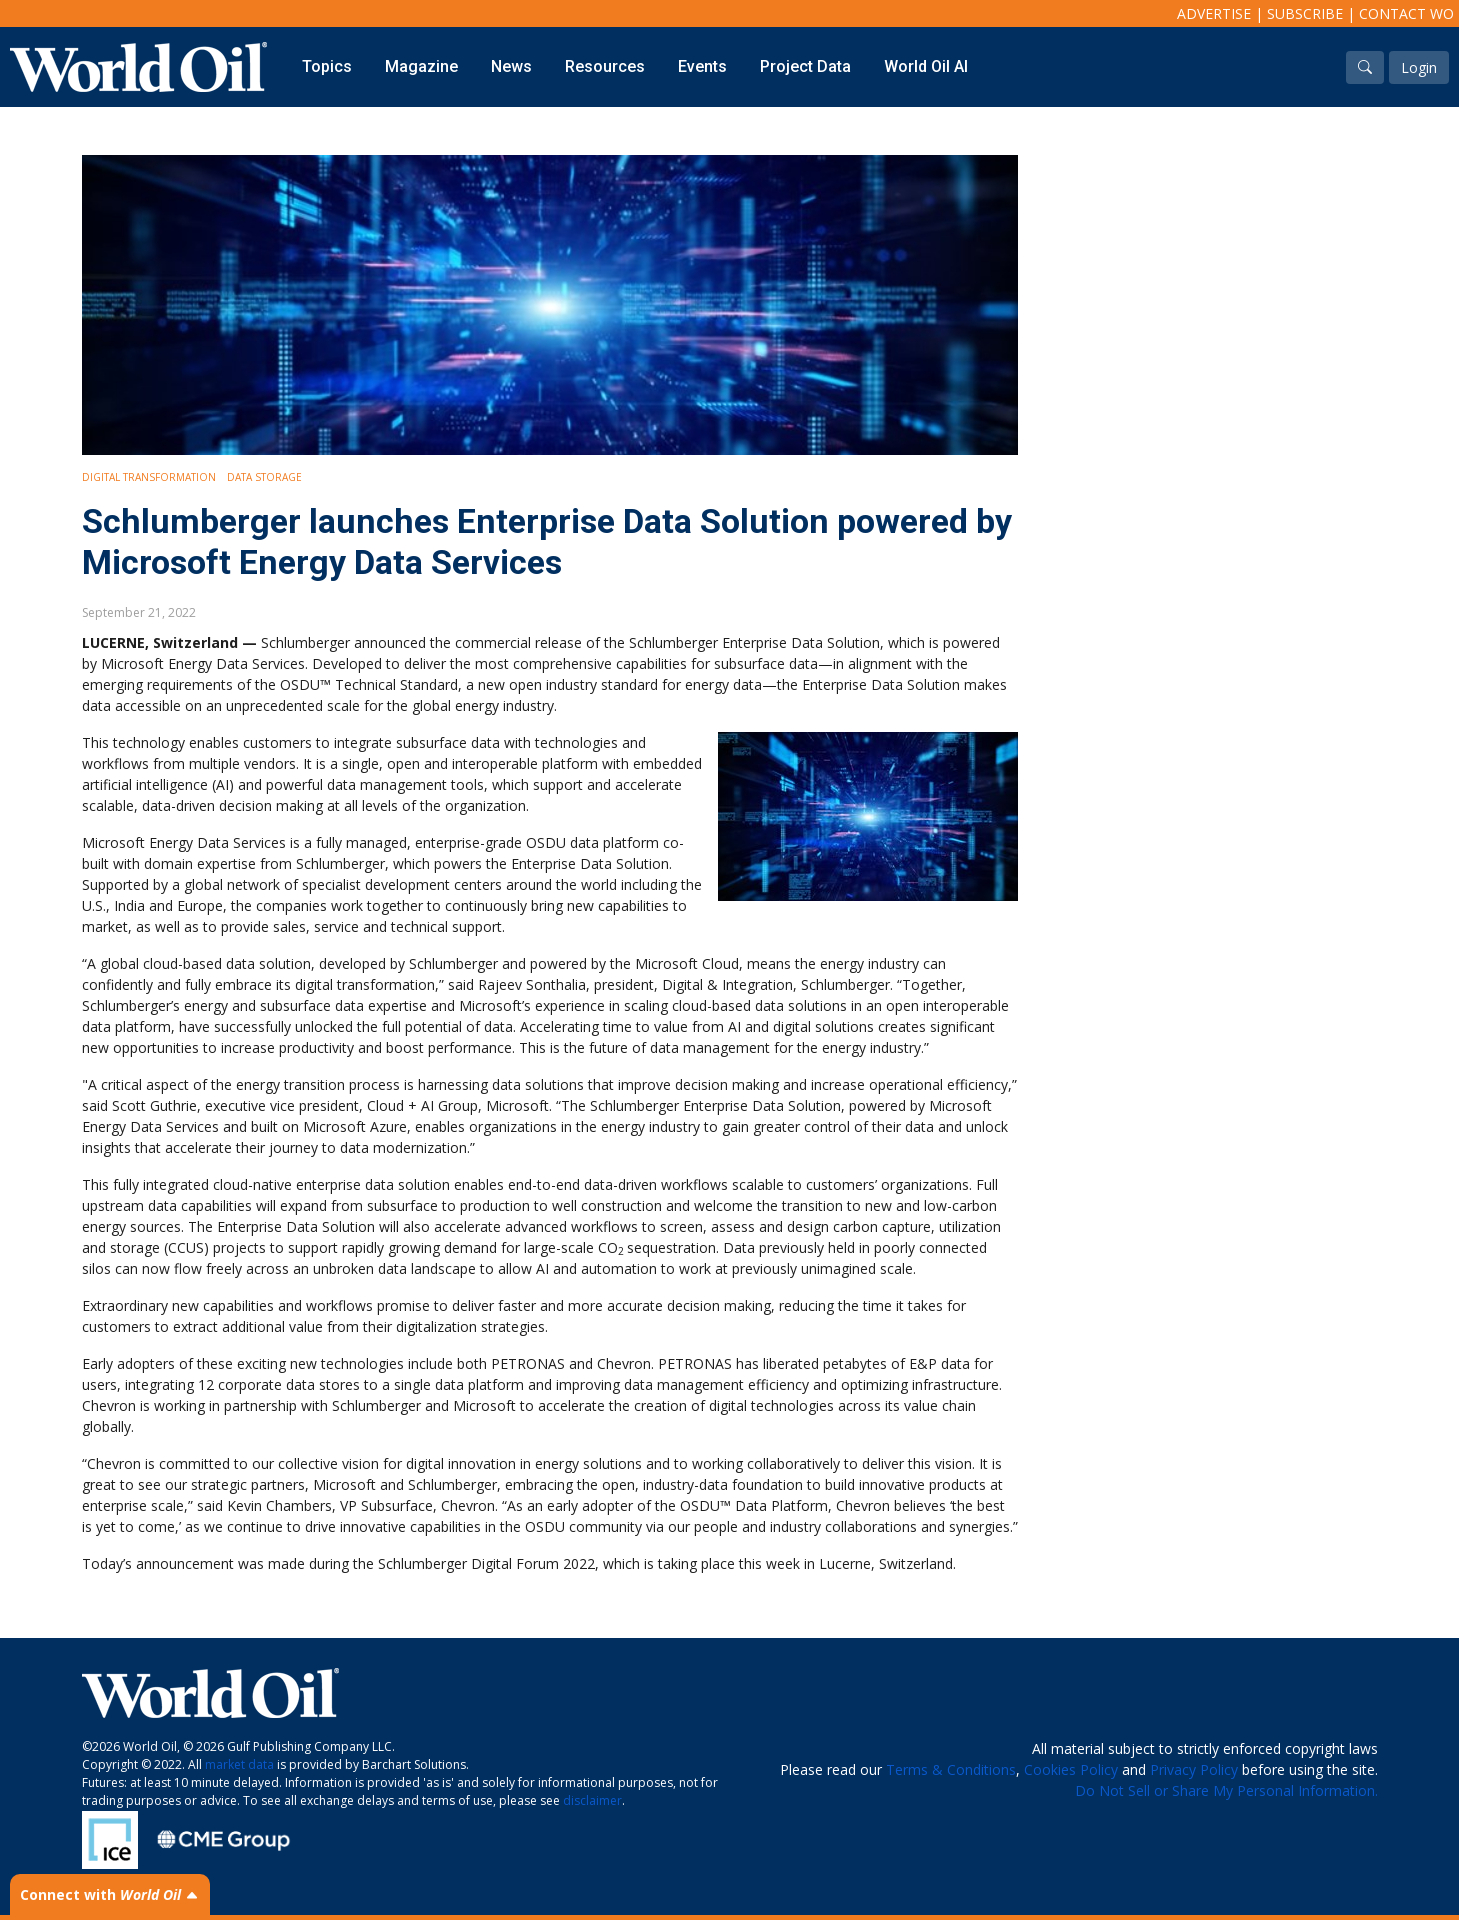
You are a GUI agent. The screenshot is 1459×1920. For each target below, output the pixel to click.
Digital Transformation (149, 477)
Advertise (1214, 13)
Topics (327, 66)
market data (239, 1764)
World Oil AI (926, 66)
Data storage (264, 477)
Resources (605, 66)
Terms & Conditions (951, 1769)
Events (702, 66)
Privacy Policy (1194, 1769)
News (511, 66)
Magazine (421, 66)
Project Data (805, 66)
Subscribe (1305, 13)
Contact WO (1406, 13)
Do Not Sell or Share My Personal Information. (1226, 1790)
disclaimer (592, 1800)
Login (1419, 67)
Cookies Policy (1071, 1769)
